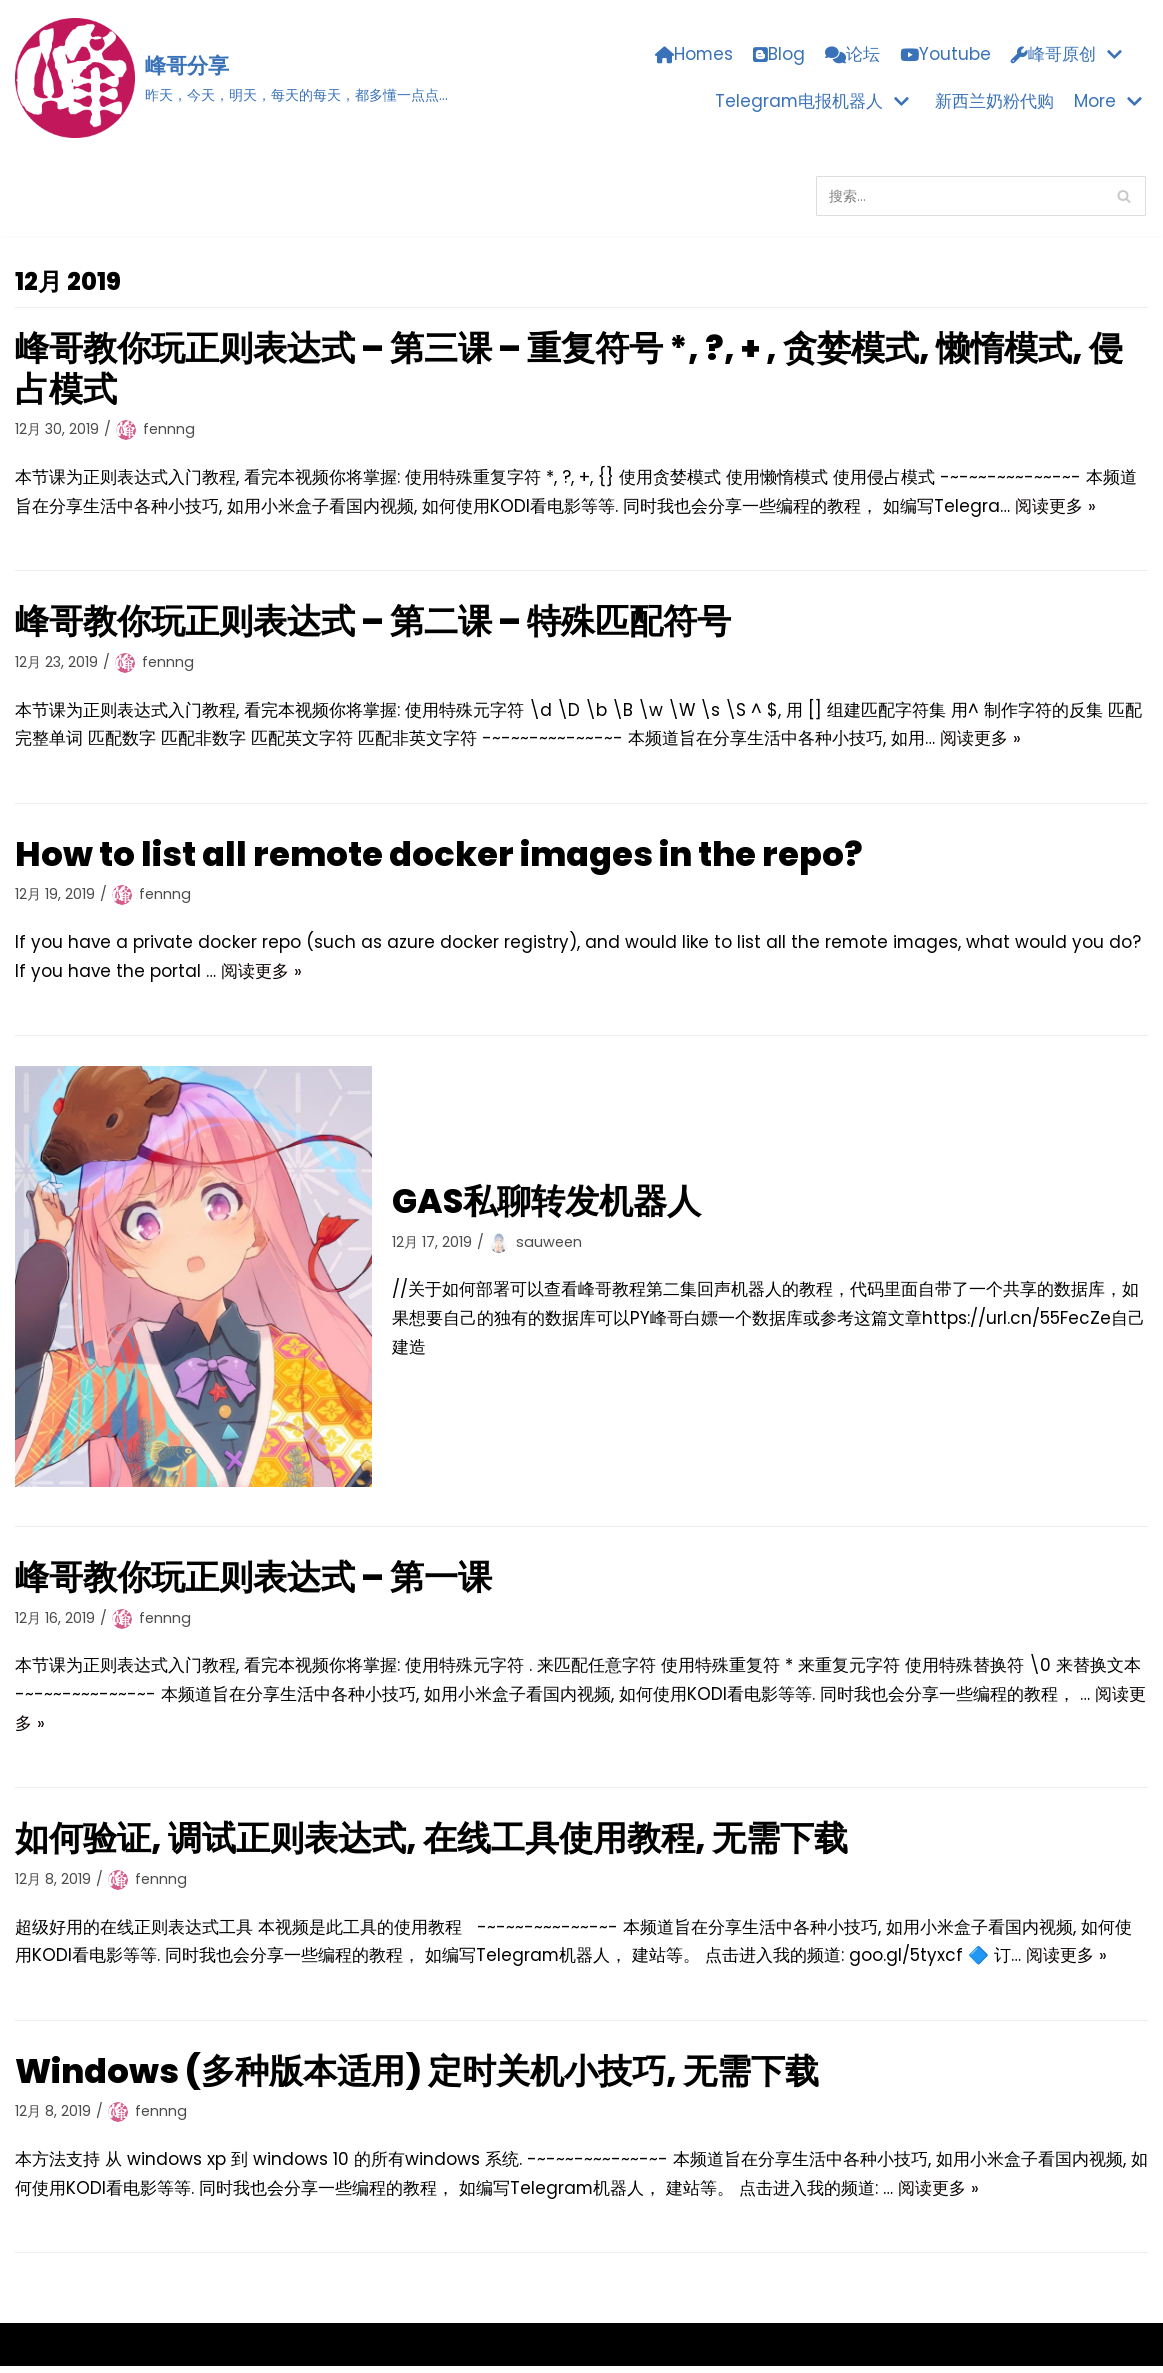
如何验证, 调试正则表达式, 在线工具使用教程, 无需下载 (433, 1843)
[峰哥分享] (231, 78)
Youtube (945, 54)
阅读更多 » (1055, 507)
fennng (169, 430)
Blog (779, 54)
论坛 (852, 54)
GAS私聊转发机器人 (547, 1204)
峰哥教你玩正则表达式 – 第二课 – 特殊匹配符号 (375, 622)
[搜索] (981, 196)
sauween (549, 1244)
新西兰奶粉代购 (994, 101)
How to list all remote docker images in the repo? (449, 856)
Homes (693, 54)
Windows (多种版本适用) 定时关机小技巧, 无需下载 (420, 2076)
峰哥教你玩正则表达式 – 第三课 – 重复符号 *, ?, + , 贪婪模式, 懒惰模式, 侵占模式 (574, 368)
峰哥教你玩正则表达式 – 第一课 (254, 1580)
